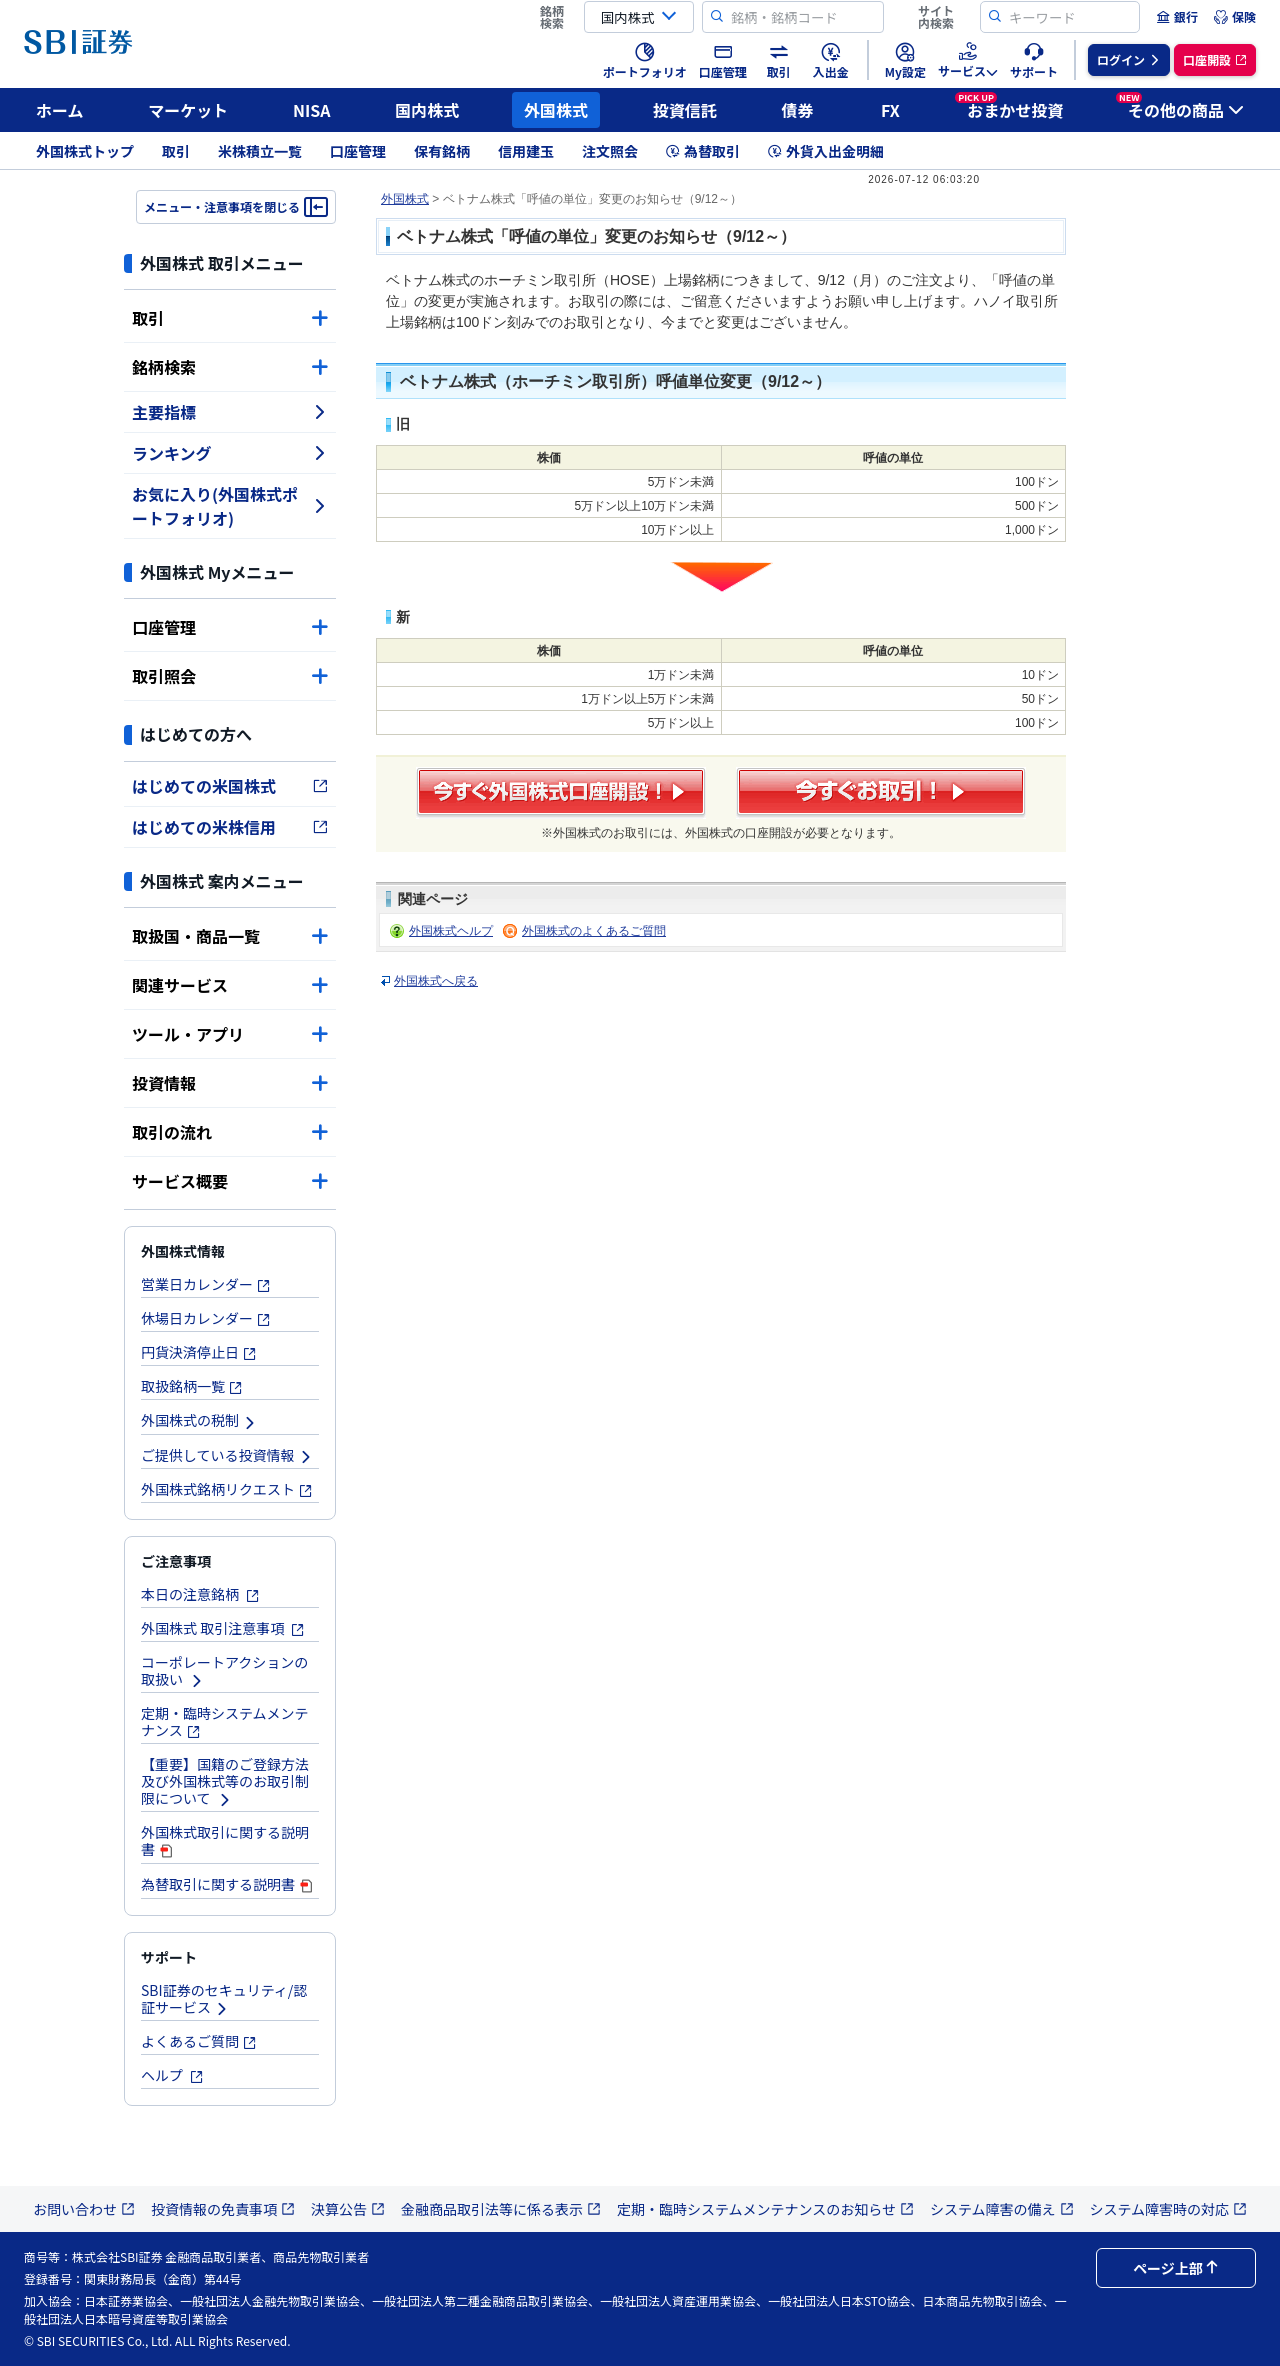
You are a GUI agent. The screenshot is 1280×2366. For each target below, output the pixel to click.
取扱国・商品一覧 (230, 936)
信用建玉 (526, 151)
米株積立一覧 (260, 151)
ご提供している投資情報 (227, 1455)
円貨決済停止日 (199, 1352)
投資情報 (230, 1083)
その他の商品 (1180, 107)
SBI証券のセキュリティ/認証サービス (224, 1998)
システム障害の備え (1002, 2209)
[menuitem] (1177, 17)
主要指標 (230, 412)
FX (890, 110)
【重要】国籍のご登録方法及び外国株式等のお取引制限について (225, 1781)
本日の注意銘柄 (200, 1594)
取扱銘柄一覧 (192, 1386)
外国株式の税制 (199, 1420)
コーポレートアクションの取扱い (224, 1670)
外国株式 (556, 110)
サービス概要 (230, 1181)
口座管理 (358, 151)
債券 (798, 110)
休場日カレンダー (206, 1318)
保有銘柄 (442, 151)
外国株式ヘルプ (451, 931)
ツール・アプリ (230, 1034)
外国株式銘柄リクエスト (227, 1489)
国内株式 (427, 110)
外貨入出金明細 (826, 151)
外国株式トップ (85, 151)
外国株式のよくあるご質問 (594, 931)
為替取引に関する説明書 (228, 1884)
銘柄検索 (230, 367)
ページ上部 (1176, 2268)
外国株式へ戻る (436, 981)
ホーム (60, 110)
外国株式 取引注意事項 (223, 1628)
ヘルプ (172, 2075)
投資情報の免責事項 (223, 2209)
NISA (312, 110)
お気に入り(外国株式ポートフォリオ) (230, 506)
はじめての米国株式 (230, 786)
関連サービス (230, 985)
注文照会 (610, 151)
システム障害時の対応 (1169, 2209)
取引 (176, 151)
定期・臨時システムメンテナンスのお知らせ (765, 2209)
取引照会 (230, 676)
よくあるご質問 (199, 2041)
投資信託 (685, 110)
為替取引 (703, 151)
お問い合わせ (84, 2209)
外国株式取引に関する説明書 (225, 1840)
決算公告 (348, 2209)
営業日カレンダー (206, 1284)
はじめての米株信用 (230, 827)
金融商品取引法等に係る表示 (501, 2209)
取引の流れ (230, 1132)
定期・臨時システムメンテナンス (225, 1721)
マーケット (188, 110)
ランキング (230, 453)
